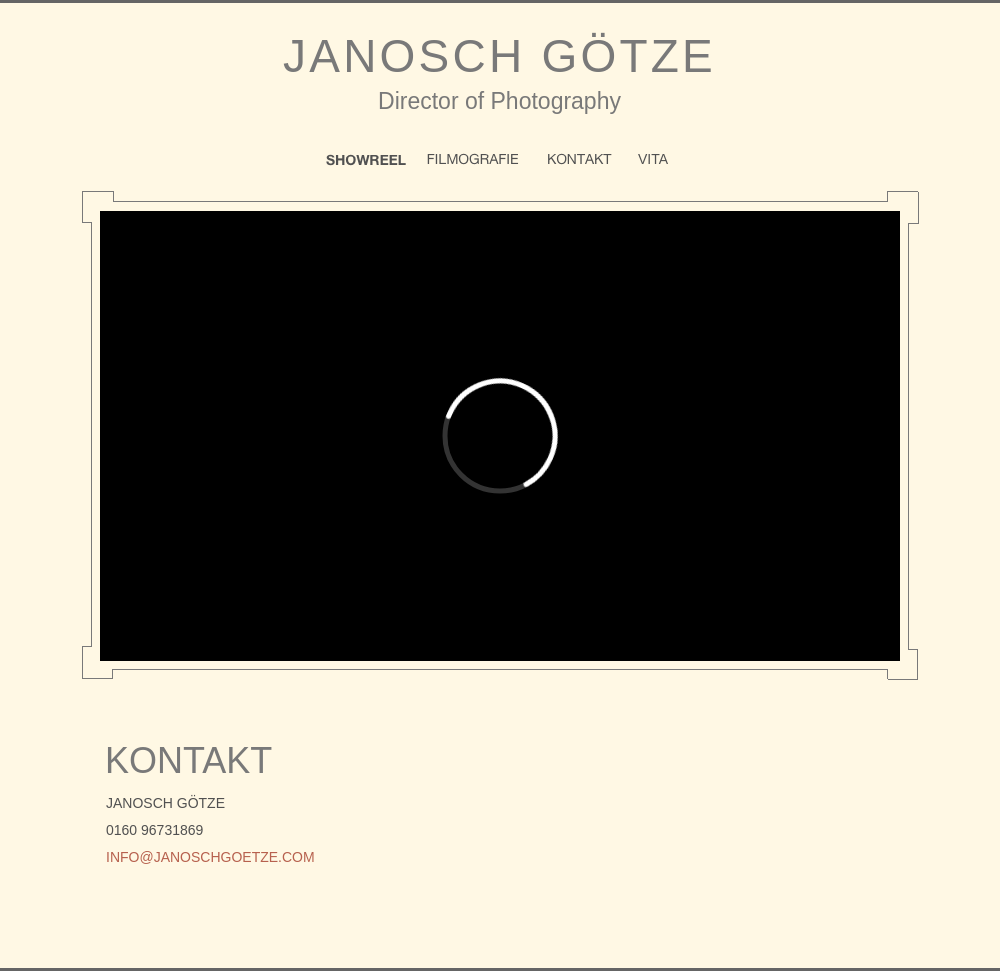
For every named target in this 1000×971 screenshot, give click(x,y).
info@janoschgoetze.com (210, 857)
